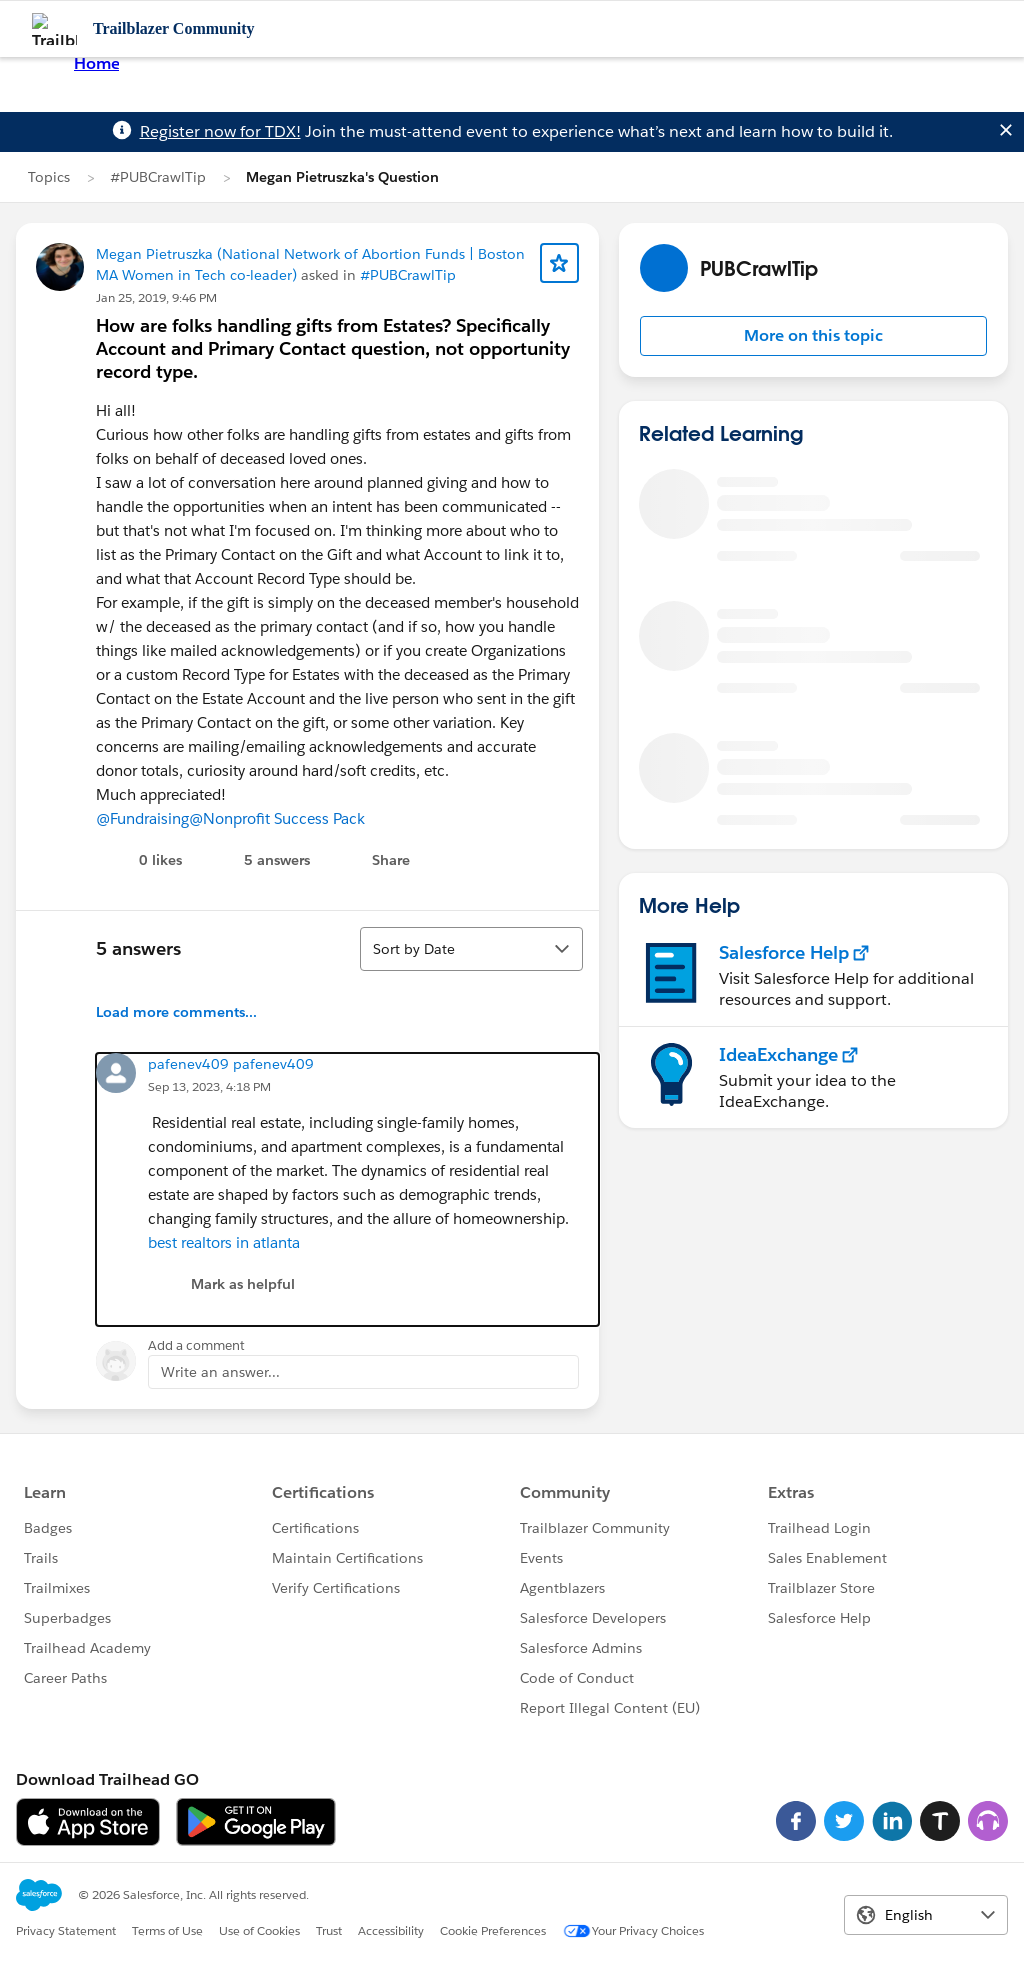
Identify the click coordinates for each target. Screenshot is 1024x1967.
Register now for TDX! (220, 131)
